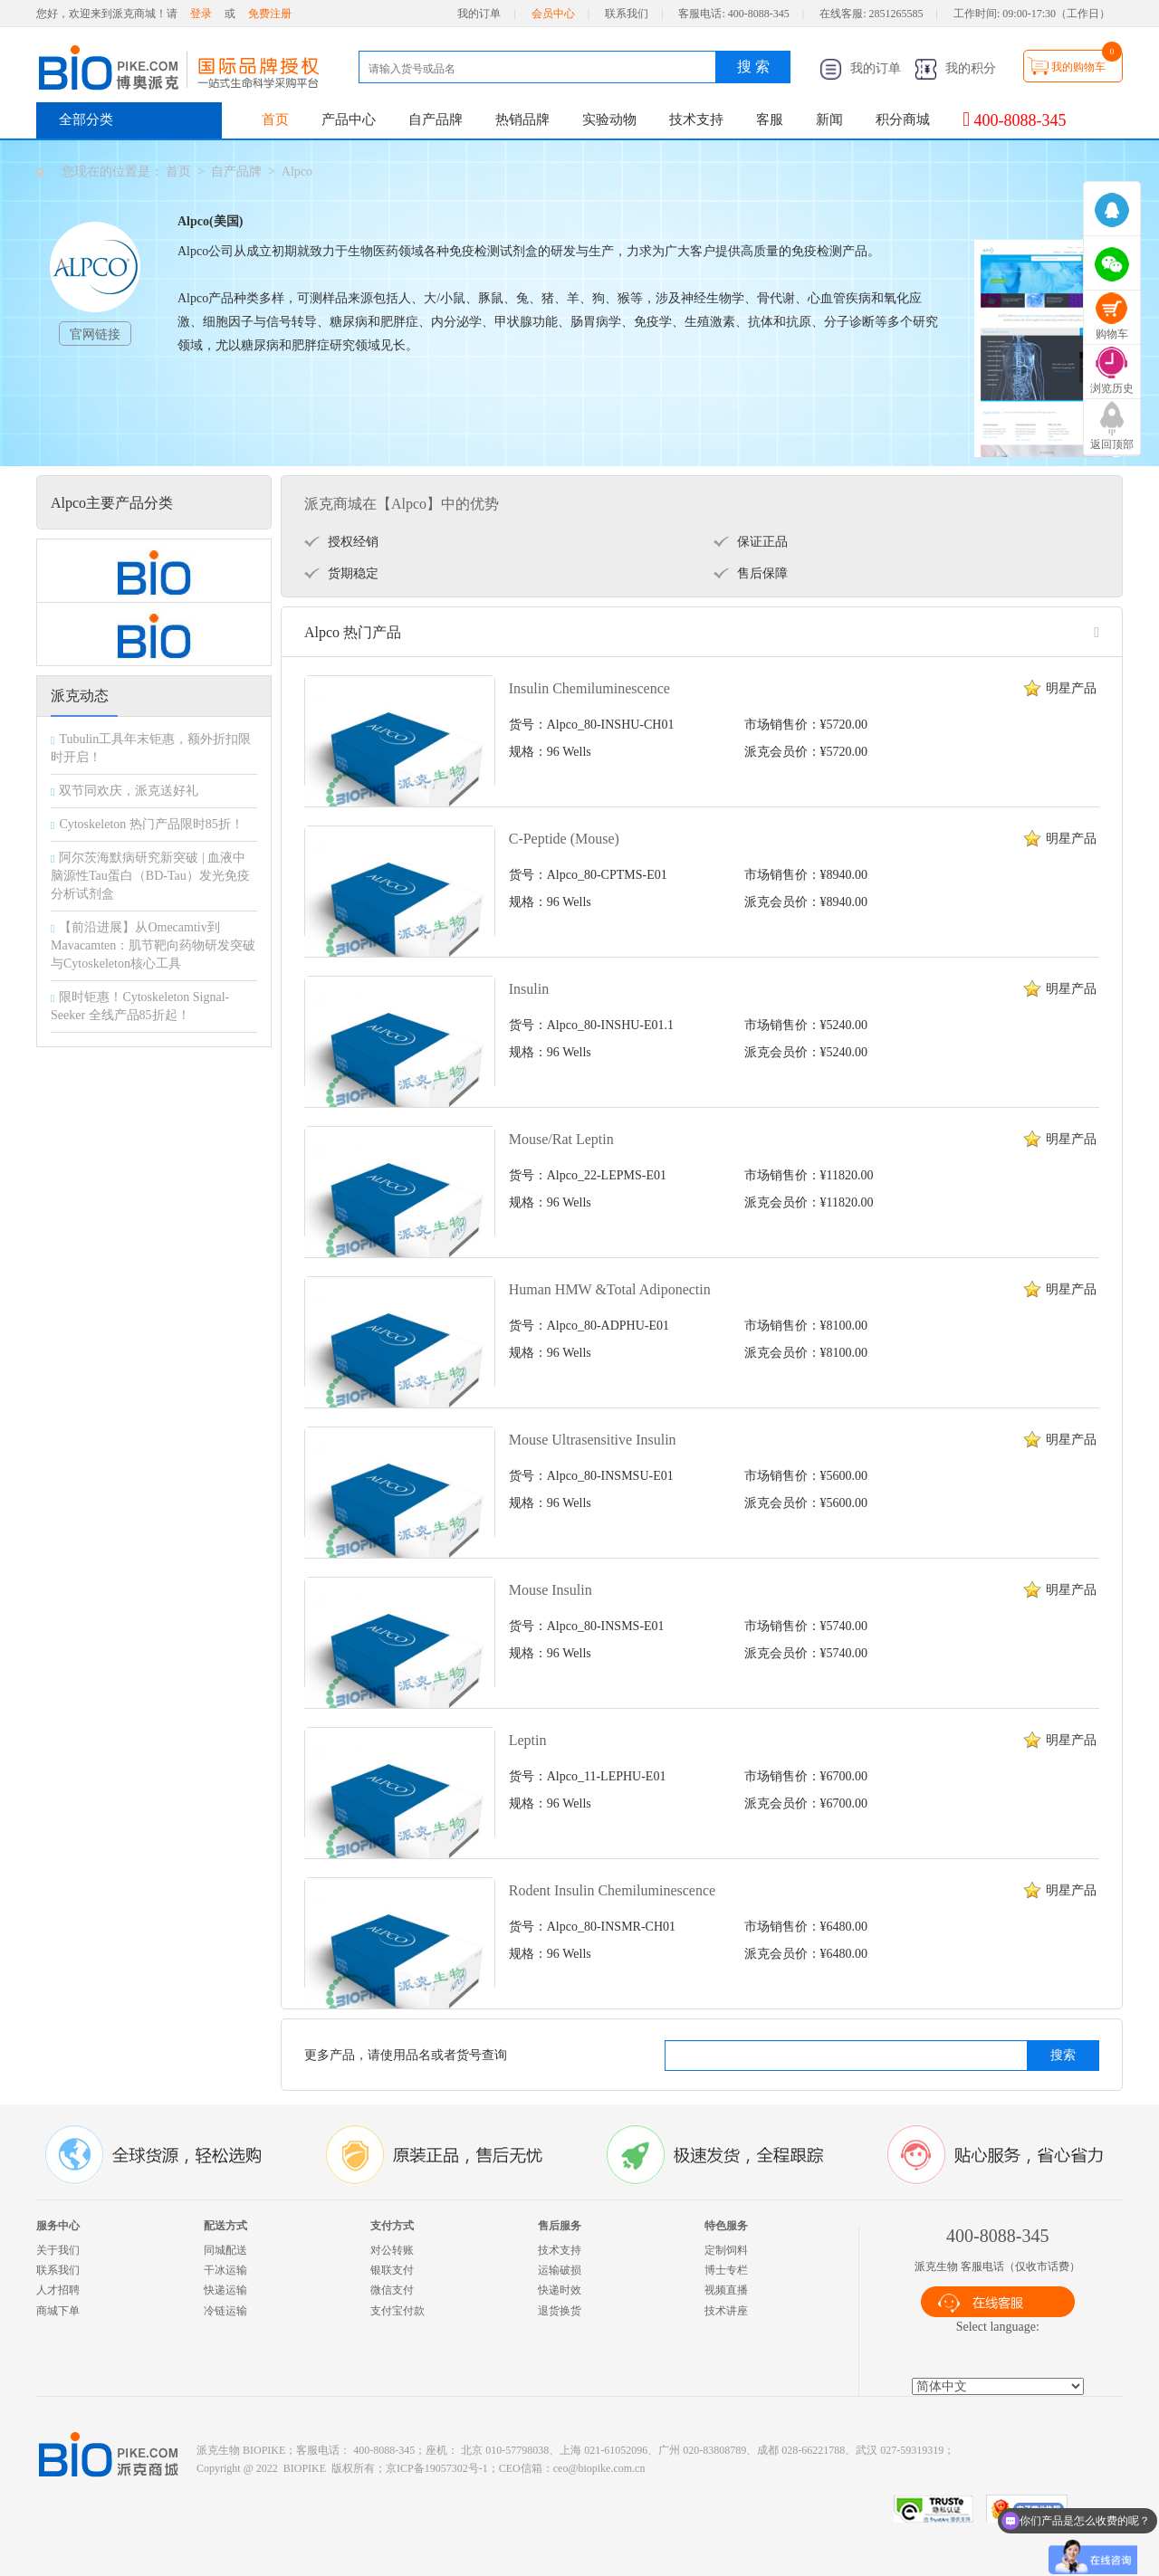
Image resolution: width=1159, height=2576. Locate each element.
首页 (275, 119)
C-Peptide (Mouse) (564, 838)
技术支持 (696, 119)
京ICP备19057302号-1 (437, 2468)
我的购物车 (1078, 67)
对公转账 (392, 2250)
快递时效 (559, 2290)
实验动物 (609, 119)
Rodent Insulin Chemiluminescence (612, 1890)
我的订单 (479, 13)
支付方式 (392, 2225)
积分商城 (903, 119)
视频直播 (726, 2290)
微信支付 (392, 2290)
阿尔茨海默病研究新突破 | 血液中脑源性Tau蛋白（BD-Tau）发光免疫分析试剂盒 (150, 876)
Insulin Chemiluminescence (589, 688)
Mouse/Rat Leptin (561, 1139)
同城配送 (225, 2250)
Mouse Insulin (550, 1590)
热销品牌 (522, 119)
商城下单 (58, 2310)
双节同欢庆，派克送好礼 (128, 790)
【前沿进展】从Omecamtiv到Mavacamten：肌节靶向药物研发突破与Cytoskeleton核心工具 (153, 945)
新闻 (829, 119)
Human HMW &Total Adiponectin (610, 1289)
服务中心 (58, 2225)
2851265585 (896, 13)
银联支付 (392, 2270)
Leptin (528, 1740)
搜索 (1063, 2055)
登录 (201, 13)
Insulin (529, 989)
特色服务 (726, 2225)
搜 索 (753, 66)
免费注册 (270, 13)
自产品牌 (435, 119)
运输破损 (559, 2270)
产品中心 (348, 119)
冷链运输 (225, 2310)
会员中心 (553, 13)
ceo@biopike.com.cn (599, 2468)
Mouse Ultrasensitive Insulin (592, 1439)
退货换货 (559, 2310)
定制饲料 (726, 2250)
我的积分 (955, 68)
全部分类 (86, 119)
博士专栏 (726, 2270)
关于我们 (58, 2250)
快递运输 (225, 2290)
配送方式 (225, 2225)
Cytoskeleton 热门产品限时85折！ (151, 824)
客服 (769, 119)
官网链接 (95, 334)
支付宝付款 (397, 2310)
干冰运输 (225, 2270)
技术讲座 (726, 2310)
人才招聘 (58, 2290)
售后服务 (559, 2225)
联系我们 (626, 13)
